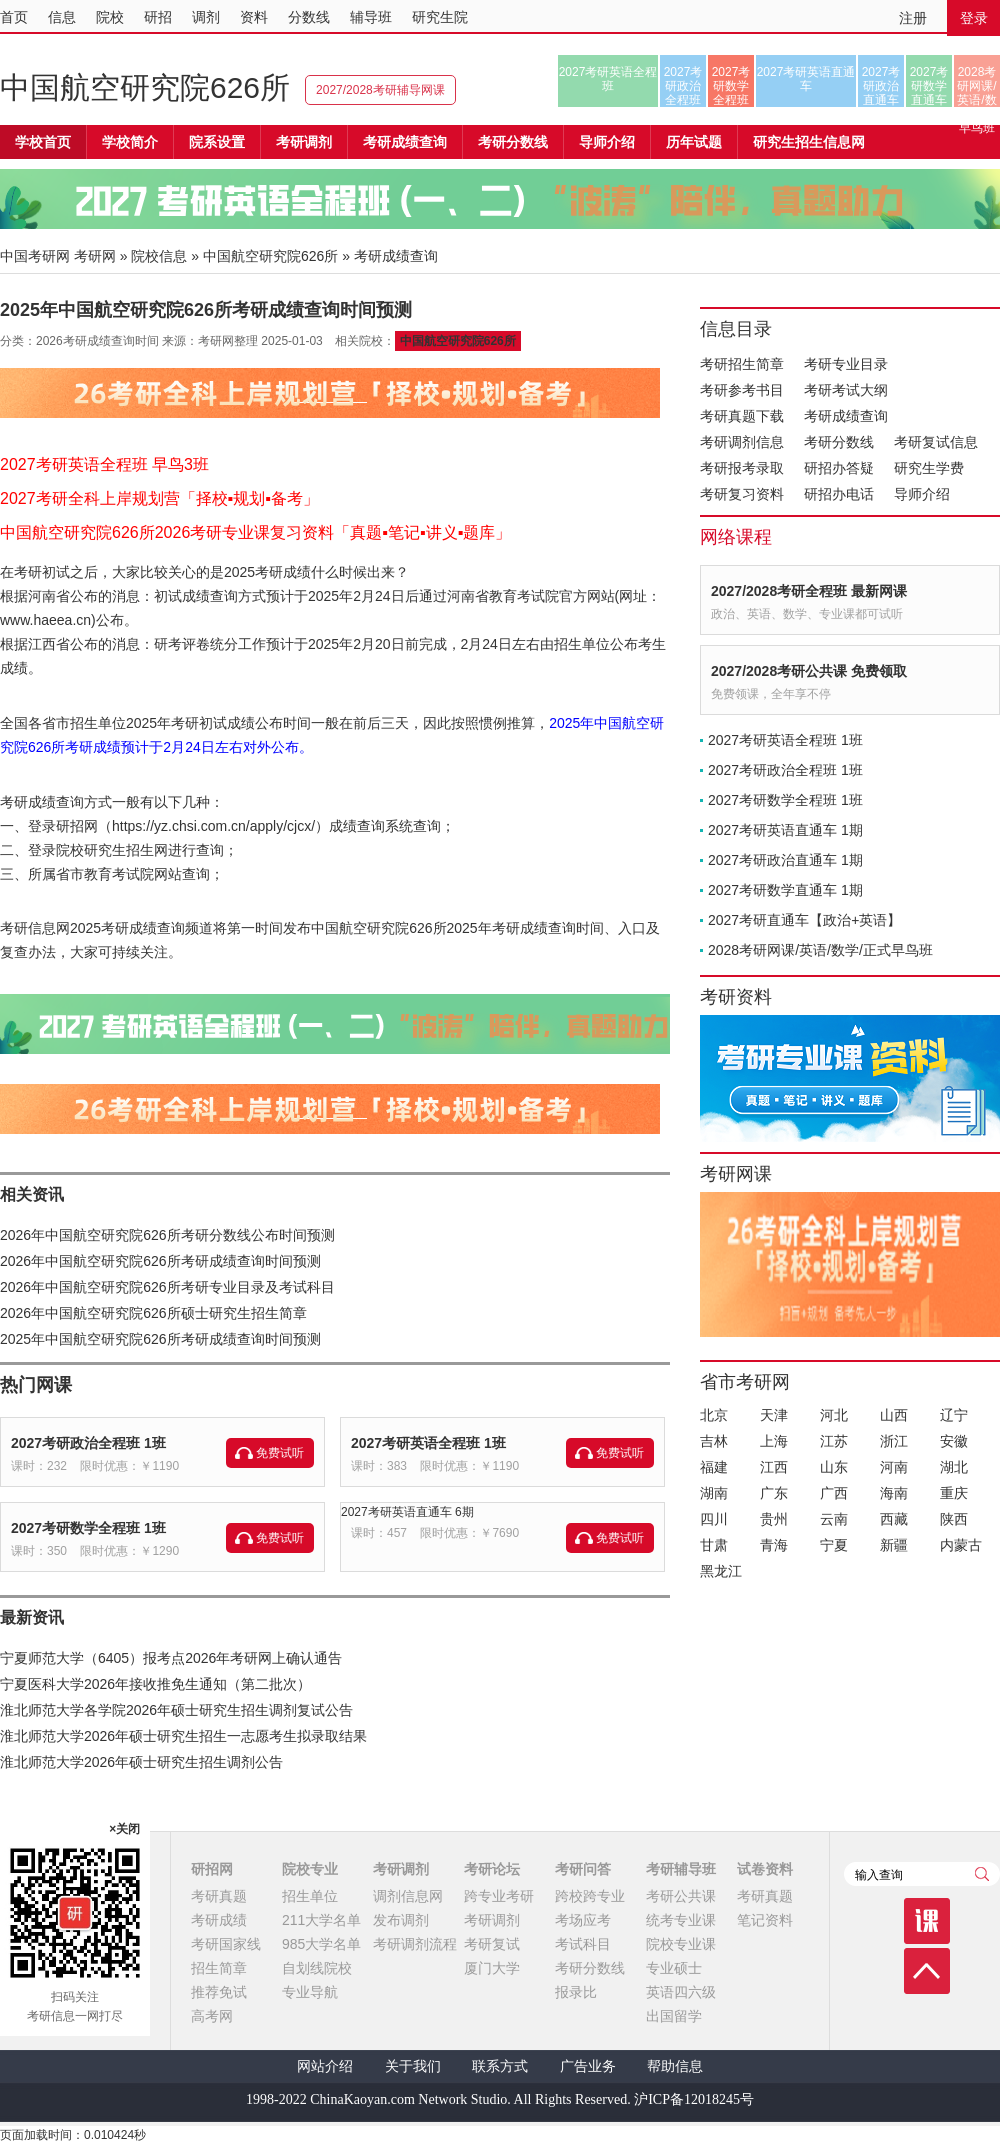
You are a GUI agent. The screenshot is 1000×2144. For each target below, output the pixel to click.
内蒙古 (961, 1545)
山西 (894, 1415)
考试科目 (583, 1944)
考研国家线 (226, 1944)
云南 (834, 1519)
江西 (774, 1467)
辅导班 (371, 17)
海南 (894, 1493)
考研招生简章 (742, 364)
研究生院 (440, 17)
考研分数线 (839, 442)
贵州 (774, 1519)
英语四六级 (681, 1992)
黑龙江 (721, 1571)
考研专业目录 (846, 364)
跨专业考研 (499, 1896)
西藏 (894, 1519)
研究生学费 (929, 468)
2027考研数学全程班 (731, 86)
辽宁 (954, 1415)
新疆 (894, 1545)
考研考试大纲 (846, 390)
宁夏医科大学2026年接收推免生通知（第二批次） (155, 1684)
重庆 (954, 1493)
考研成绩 (219, 1920)
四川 (714, 1519)
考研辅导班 (681, 1869)
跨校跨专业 (590, 1896)
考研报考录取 (742, 468)
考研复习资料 (742, 494)
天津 (774, 1415)
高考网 (212, 2016)
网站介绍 (325, 2066)
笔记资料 (765, 1920)
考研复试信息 (936, 442)
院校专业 (310, 1869)
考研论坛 (492, 1869)
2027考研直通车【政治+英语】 (804, 920)
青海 (774, 1545)
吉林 (714, 1441)
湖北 (954, 1467)
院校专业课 (681, 1944)
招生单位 (310, 1896)
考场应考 (583, 1920)
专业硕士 (674, 1968)
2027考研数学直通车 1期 (785, 890)
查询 (982, 1874)
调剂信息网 (408, 1896)
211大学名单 (321, 1920)
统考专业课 (681, 1920)
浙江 (894, 1441)
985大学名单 (321, 1944)
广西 (834, 1493)
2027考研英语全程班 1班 (428, 1443)
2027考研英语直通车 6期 (407, 1512)
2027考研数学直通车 (929, 86)
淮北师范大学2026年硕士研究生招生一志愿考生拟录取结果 (183, 1736)
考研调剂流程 (415, 1944)
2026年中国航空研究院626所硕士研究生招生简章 (153, 1313)
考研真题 (219, 1896)
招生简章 (219, 1968)
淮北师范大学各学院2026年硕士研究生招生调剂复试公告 (176, 1710)
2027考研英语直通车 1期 (785, 830)
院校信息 (159, 256)
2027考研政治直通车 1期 (785, 860)
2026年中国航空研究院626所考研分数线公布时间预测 (167, 1235)
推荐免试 (219, 1992)
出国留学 (674, 2016)
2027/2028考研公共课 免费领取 (809, 671)
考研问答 (583, 1869)
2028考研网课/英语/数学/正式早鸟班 (976, 86)
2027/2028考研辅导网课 (380, 90)
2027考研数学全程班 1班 (88, 1528)
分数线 (309, 17)
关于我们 (413, 2066)
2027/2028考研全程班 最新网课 (809, 591)
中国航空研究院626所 (145, 87)
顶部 (927, 1971)
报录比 (576, 1992)
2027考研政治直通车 (881, 86)
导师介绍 (607, 142)
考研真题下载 (742, 416)
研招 (158, 17)
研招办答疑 (839, 468)
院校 (110, 17)
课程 (927, 1921)
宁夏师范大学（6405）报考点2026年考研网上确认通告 (171, 1658)
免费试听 (280, 1453)
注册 (913, 18)
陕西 (954, 1519)
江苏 (834, 1441)
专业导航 (310, 1992)
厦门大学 (492, 1968)
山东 (834, 1467)
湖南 (714, 1493)
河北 (834, 1415)
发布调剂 (401, 1920)
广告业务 (588, 2066)
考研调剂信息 (742, 442)
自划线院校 (317, 1968)
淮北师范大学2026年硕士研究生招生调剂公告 (141, 1762)
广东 (774, 1493)
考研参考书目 (742, 390)
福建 (714, 1467)
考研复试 (492, 1944)
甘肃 (714, 1545)
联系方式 (500, 2066)
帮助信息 (675, 2066)
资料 (254, 17)
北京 (714, 1415)
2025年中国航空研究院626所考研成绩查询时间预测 (160, 1339)
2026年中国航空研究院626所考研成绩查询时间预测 (160, 1261)
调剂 (206, 17)
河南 (894, 1467)
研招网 (212, 1869)
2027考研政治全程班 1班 (88, 1443)
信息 (62, 17)
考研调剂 (304, 142)
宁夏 (834, 1545)
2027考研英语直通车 (806, 79)
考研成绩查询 (846, 416)
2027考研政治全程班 (683, 86)
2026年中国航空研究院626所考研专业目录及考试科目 (167, 1287)
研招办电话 (839, 494)
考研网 (95, 256)
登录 (974, 18)
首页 (14, 17)
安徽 (954, 1441)
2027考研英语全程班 (608, 79)
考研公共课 (681, 1896)
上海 (774, 1441)
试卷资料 (765, 1869)
